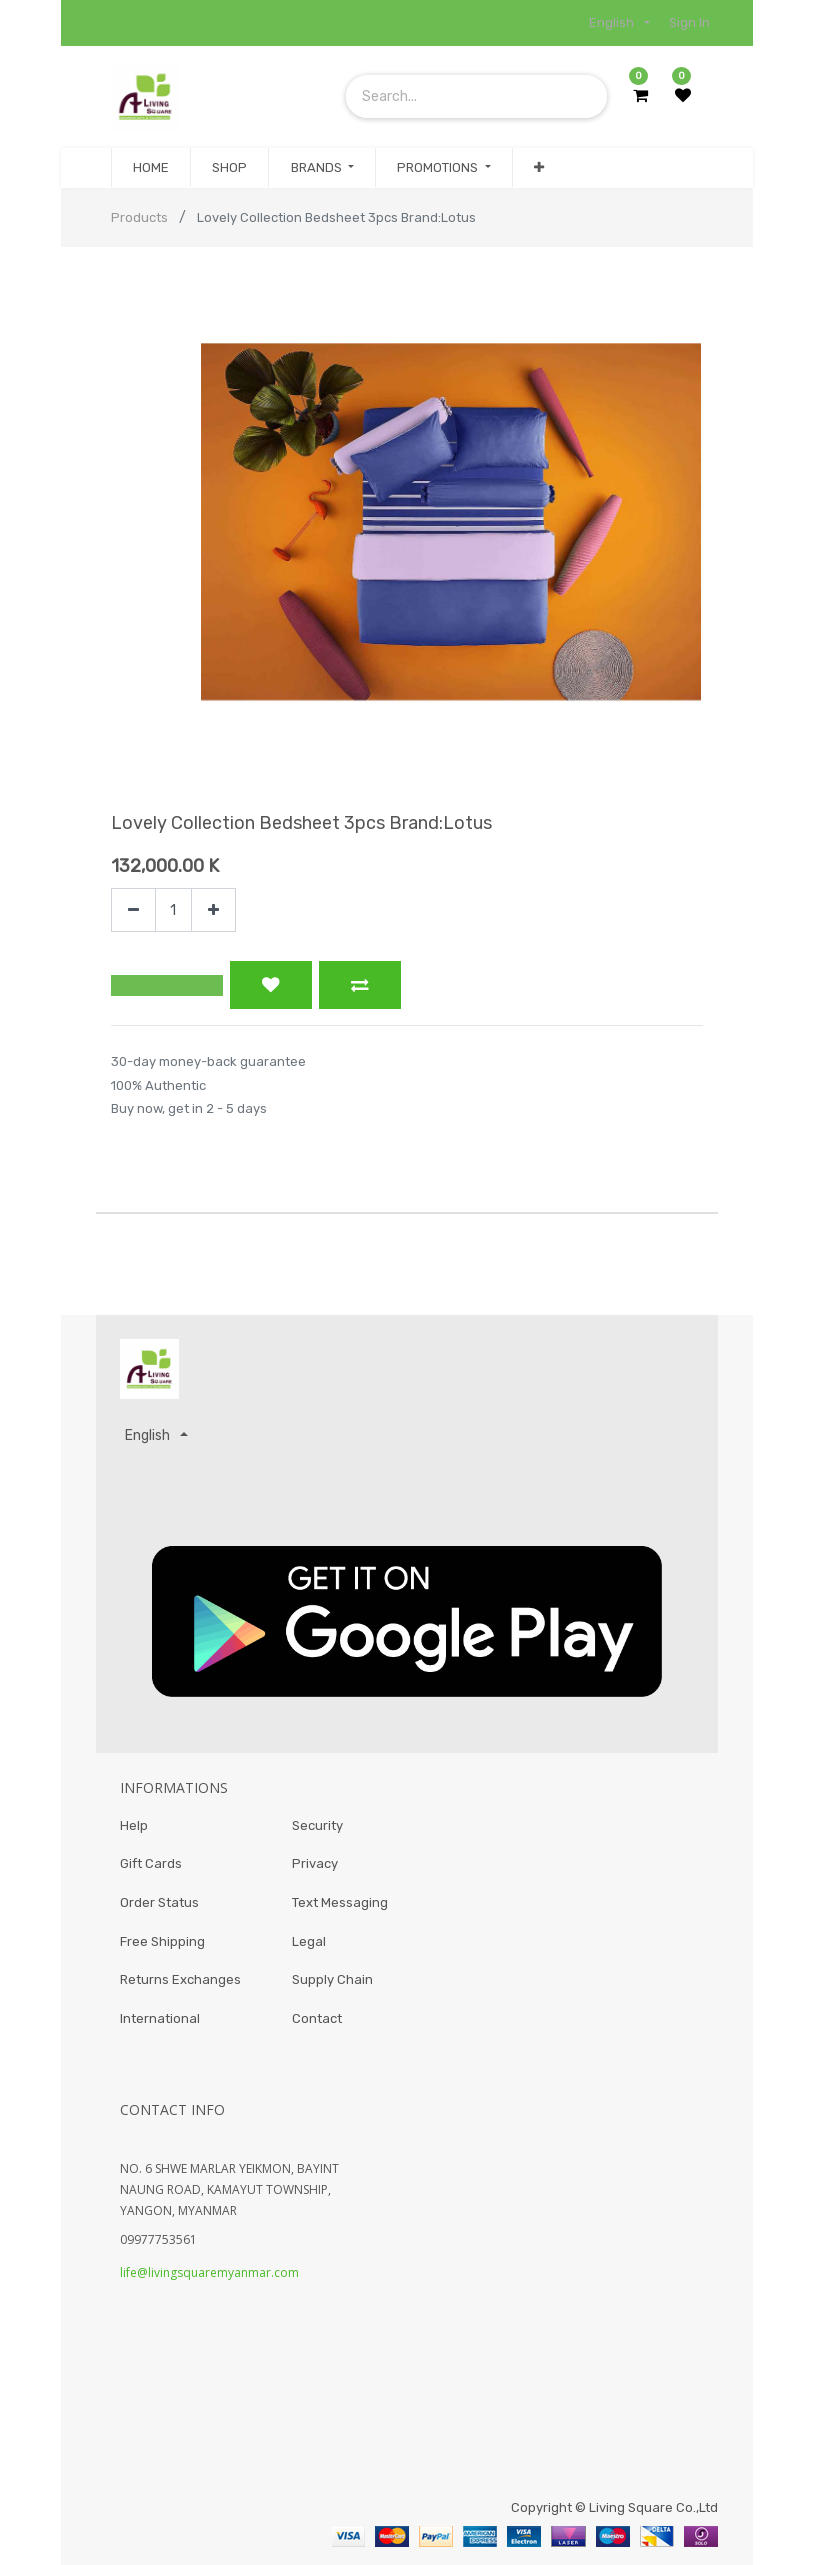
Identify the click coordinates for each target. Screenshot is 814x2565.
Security (317, 1821)
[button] (539, 168)
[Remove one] (133, 910)
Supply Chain (332, 1979)
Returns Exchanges (180, 1979)
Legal (309, 1939)
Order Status (159, 1900)
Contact (317, 2018)
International (160, 2018)
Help (134, 1821)
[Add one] (213, 910)
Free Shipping (162, 1939)
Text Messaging (340, 1900)
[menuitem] (151, 168)
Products (139, 217)
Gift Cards (151, 1860)
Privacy (315, 1860)
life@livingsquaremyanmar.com (209, 2273)
